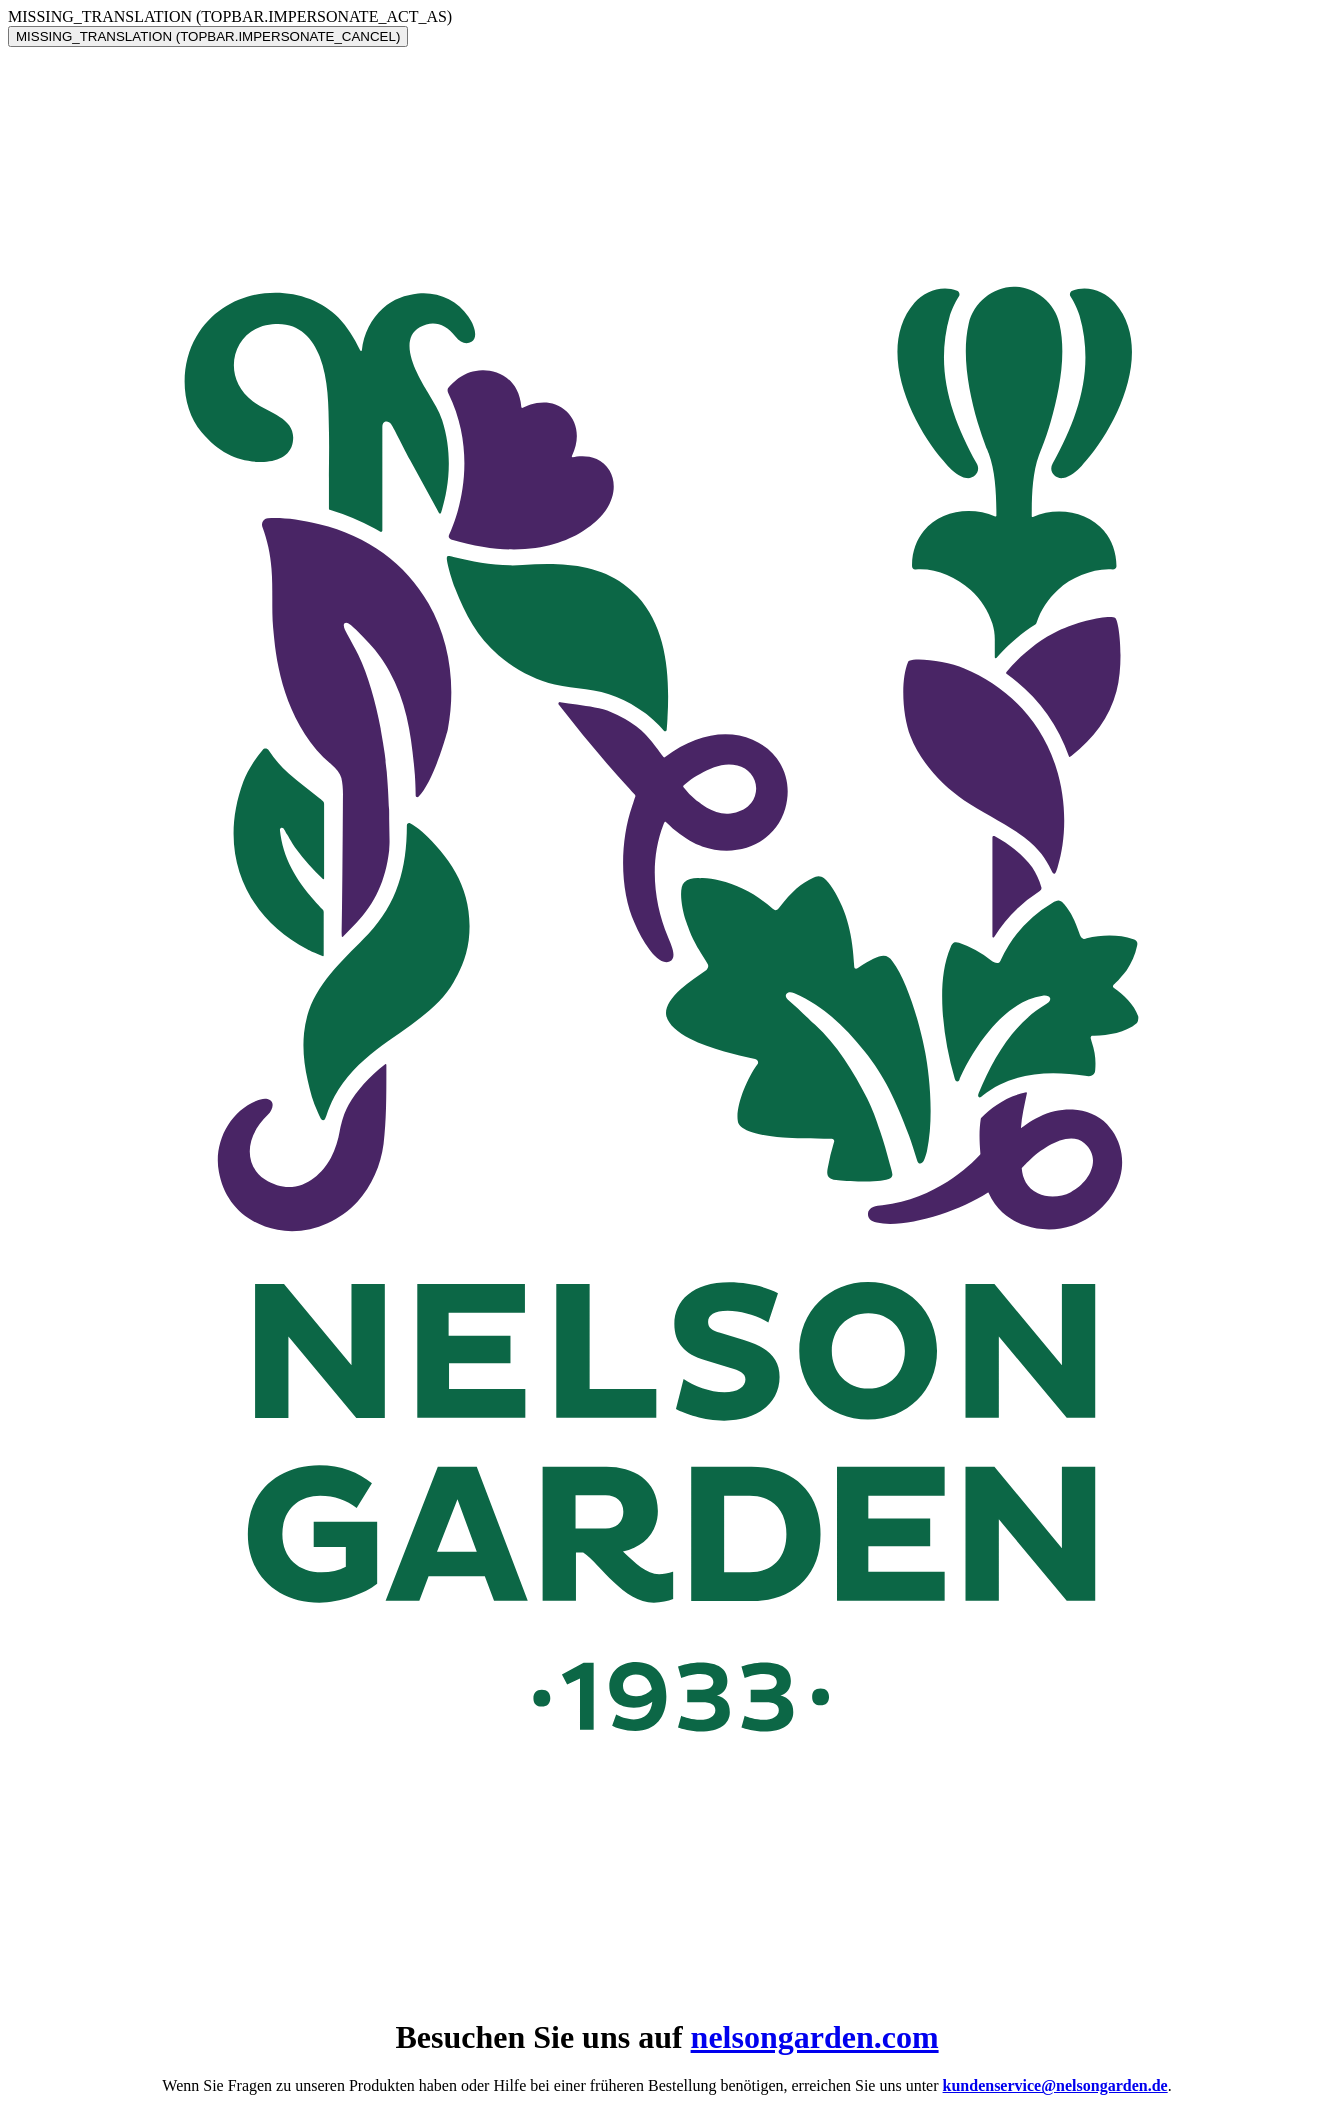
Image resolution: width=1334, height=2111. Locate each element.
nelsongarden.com (815, 2037)
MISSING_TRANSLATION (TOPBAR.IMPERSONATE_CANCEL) (208, 36)
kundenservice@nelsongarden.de (1055, 2085)
